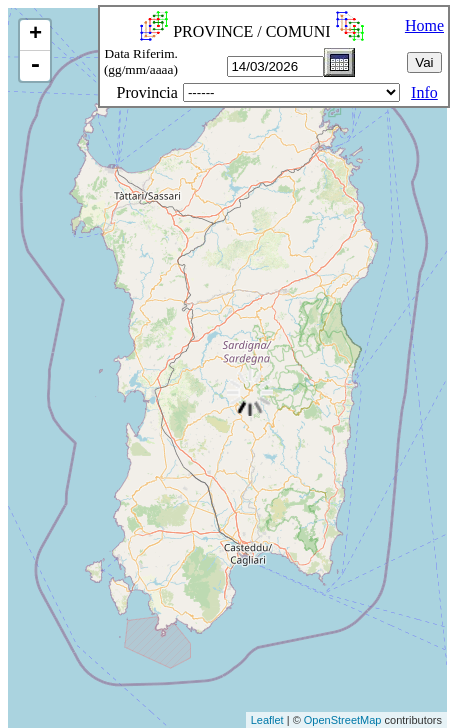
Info (424, 92)
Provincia (147, 92)
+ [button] (35, 35)
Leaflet (267, 720)
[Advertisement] (63, 664)
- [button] (35, 66)
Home (424, 25)
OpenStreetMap (343, 720)
